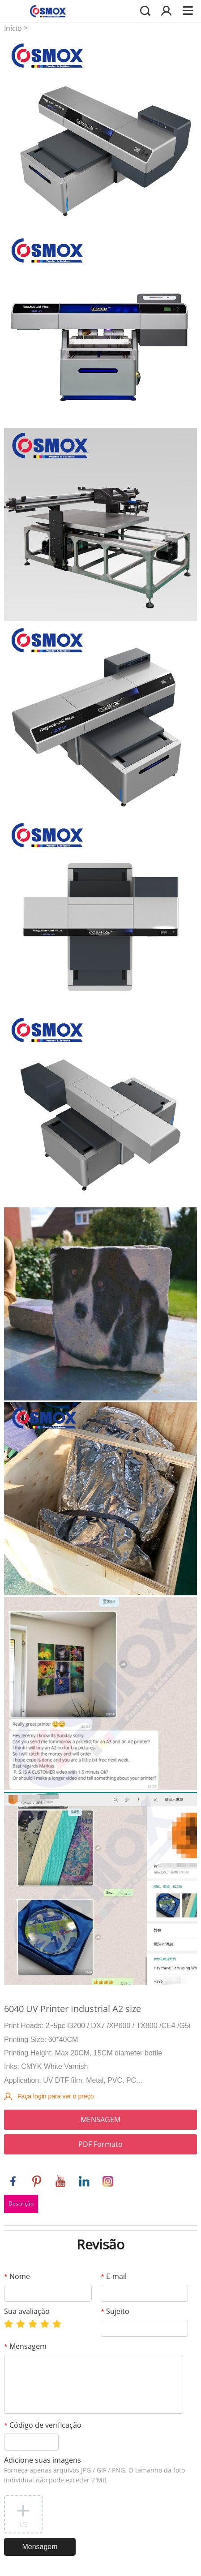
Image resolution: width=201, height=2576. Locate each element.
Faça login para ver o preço (55, 2096)
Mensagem (25, 2346)
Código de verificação (42, 2425)
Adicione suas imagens (94, 2469)
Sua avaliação (27, 2311)
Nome (17, 2276)
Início (13, 28)
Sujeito (115, 2311)
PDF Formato (100, 2144)
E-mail (114, 2276)
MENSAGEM (100, 2119)
